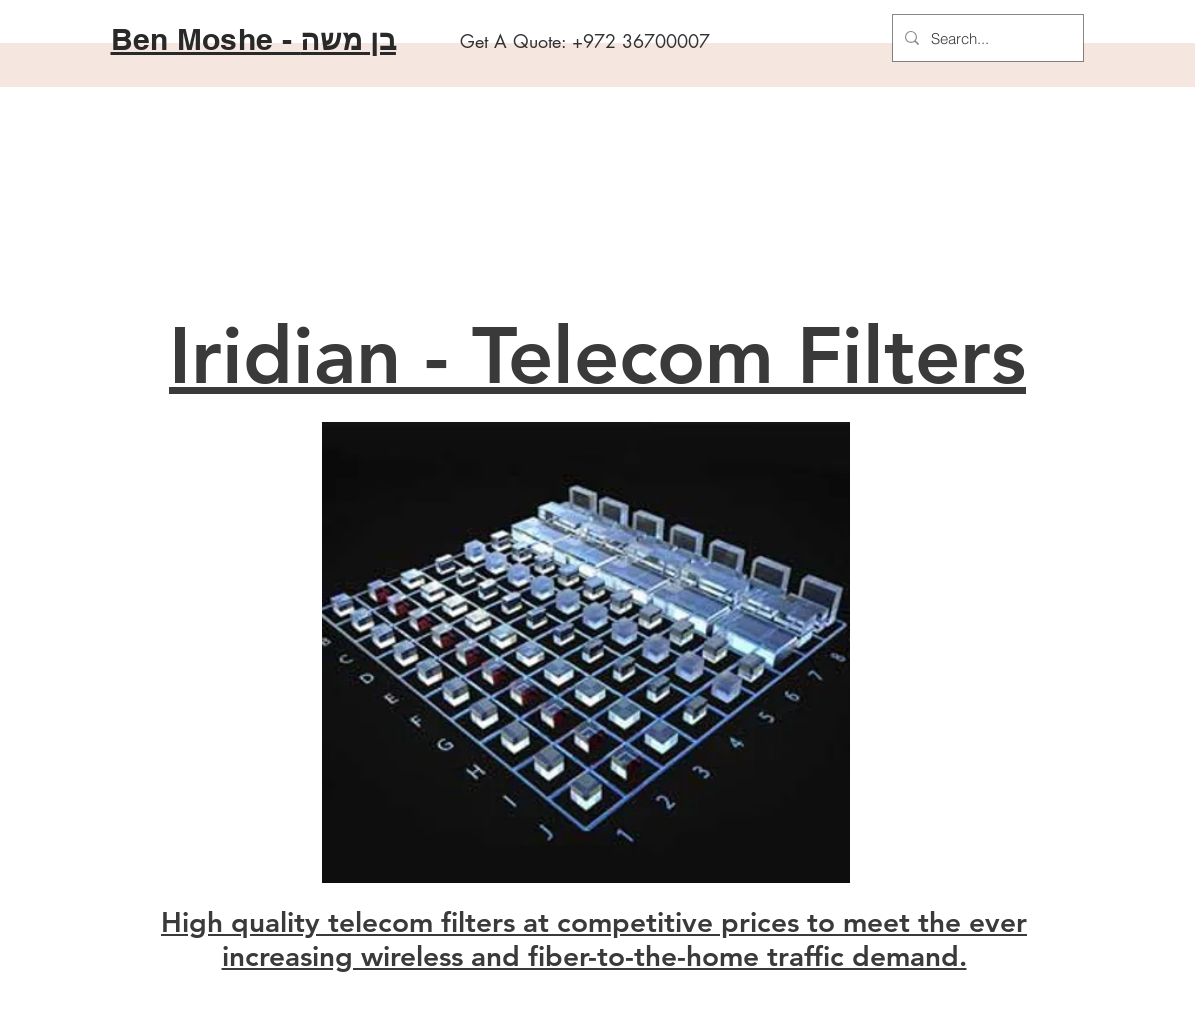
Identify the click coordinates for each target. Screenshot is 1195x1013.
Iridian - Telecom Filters (597, 356)
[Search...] (986, 38)
